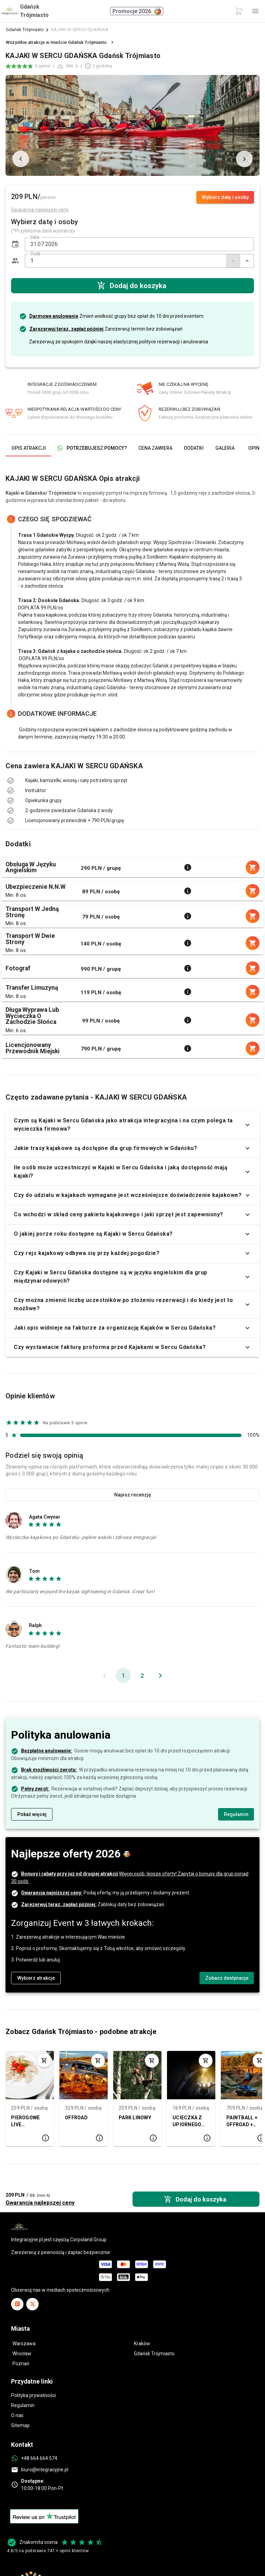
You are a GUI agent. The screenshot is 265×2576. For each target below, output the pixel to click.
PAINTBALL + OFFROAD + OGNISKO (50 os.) (241, 2121)
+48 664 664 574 (39, 2458)
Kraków (142, 2343)
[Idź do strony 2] (141, 1675)
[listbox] (132, 786)
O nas (17, 2415)
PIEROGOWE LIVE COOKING (25, 2121)
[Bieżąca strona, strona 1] (123, 1675)
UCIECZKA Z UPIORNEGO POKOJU (187, 2121)
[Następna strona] (160, 1675)
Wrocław (21, 2353)
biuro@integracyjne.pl (44, 2469)
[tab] (28, 448)
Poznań (20, 2363)
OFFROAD (76, 2117)
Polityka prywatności (33, 2395)
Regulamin (23, 2405)
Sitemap (20, 2425)
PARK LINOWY (135, 2117)
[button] (15, 244)
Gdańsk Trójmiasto (25, 29)
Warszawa (24, 2343)
